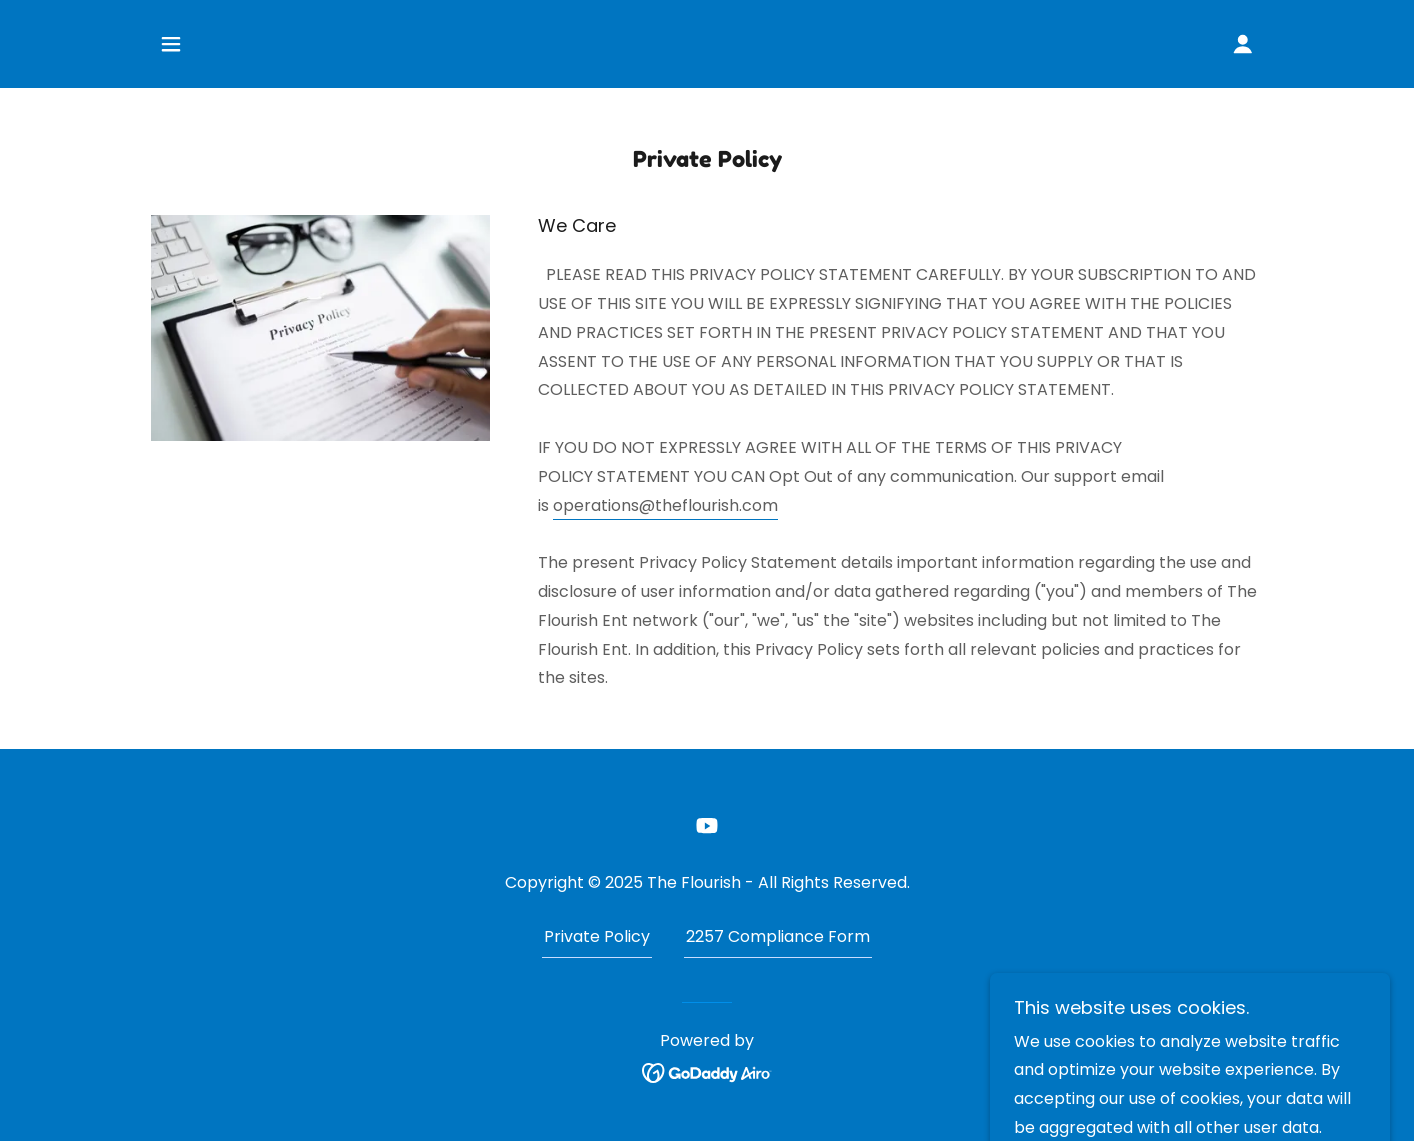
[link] (707, 825)
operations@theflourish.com (665, 505)
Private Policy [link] (597, 936)
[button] (171, 44)
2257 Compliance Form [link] (778, 936)
